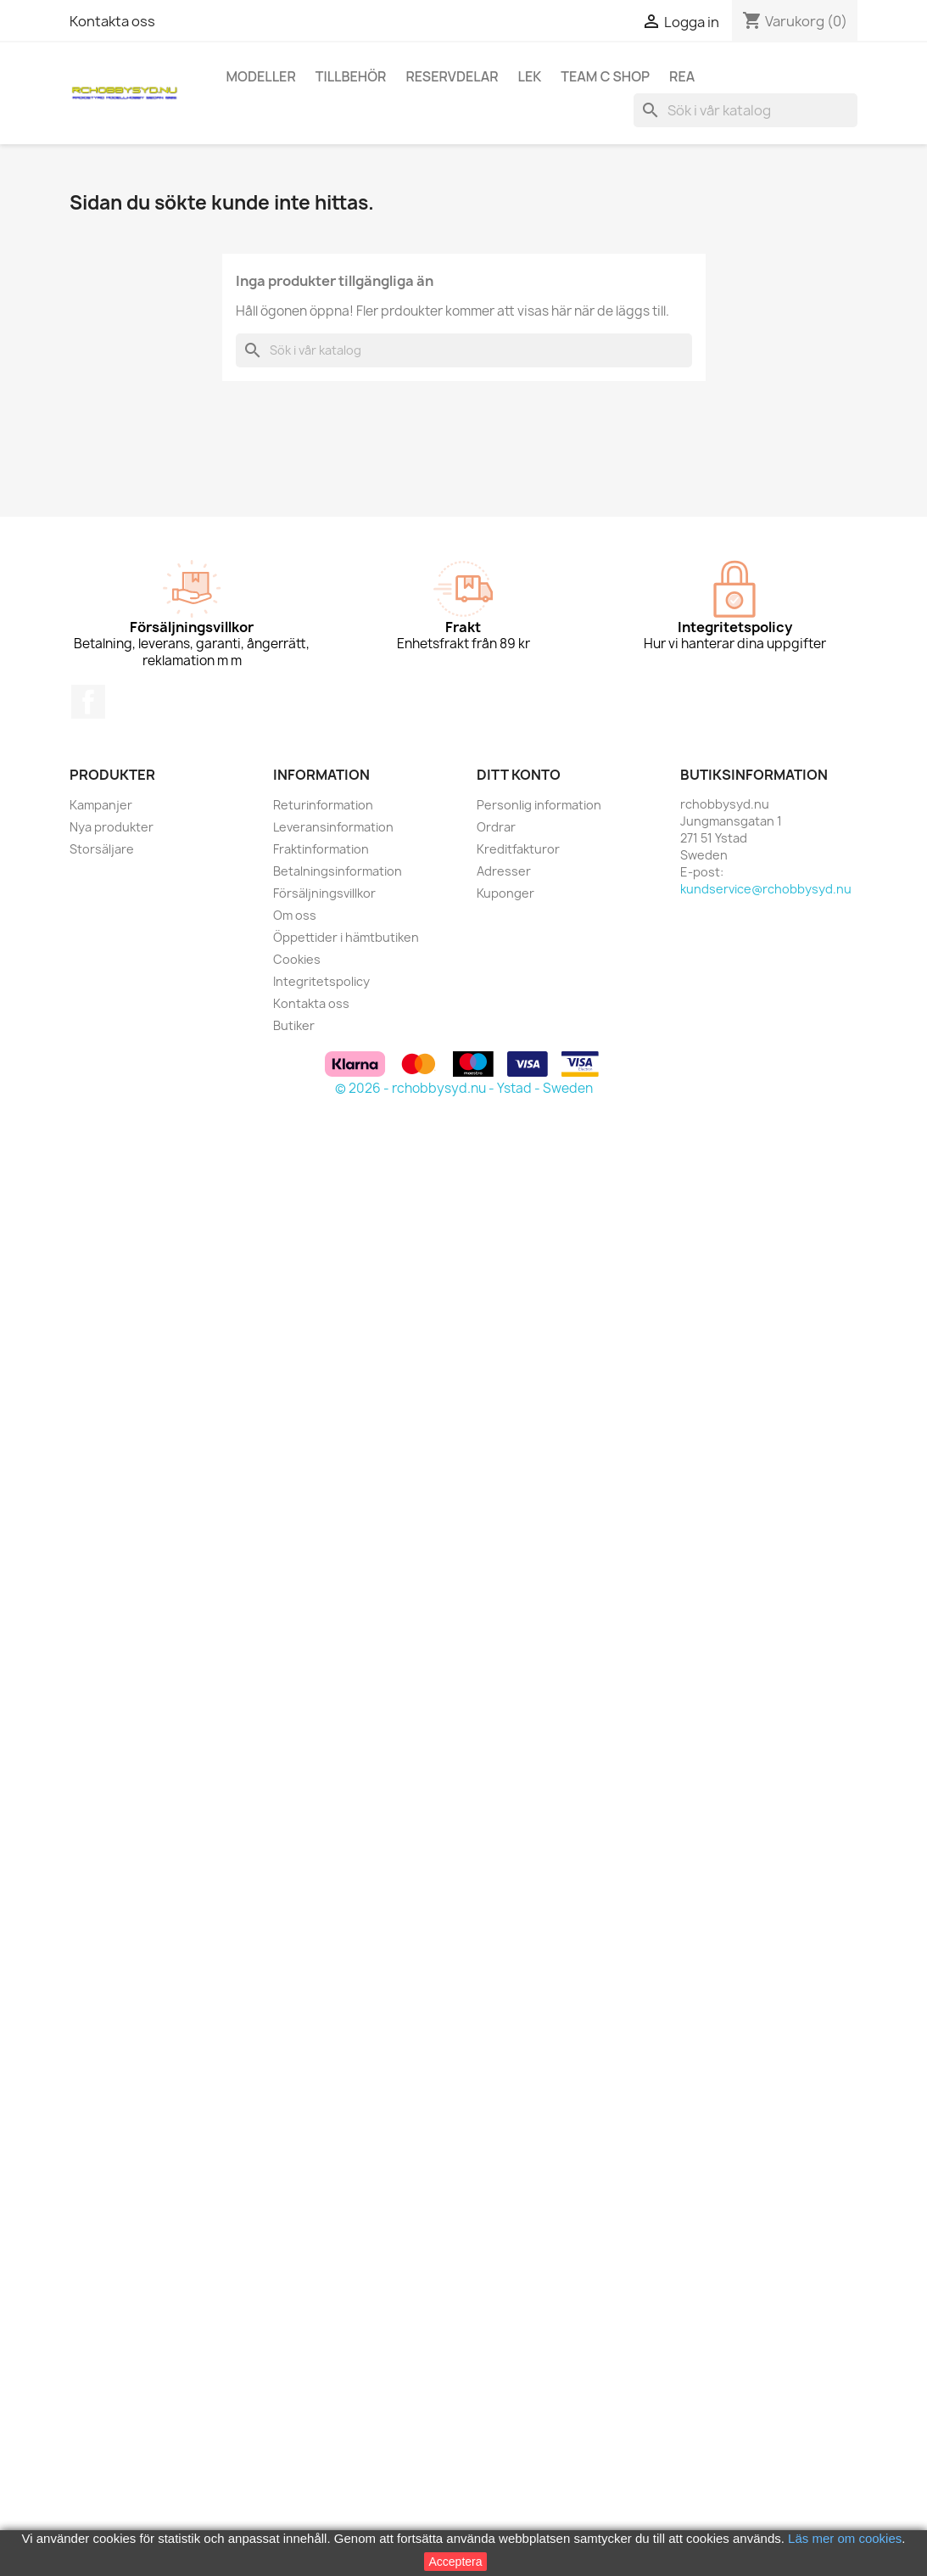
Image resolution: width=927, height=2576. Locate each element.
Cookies (297, 959)
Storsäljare (102, 849)
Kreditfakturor (518, 849)
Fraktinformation (321, 849)
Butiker (294, 1025)
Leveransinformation (333, 827)
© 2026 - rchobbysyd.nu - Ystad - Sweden (464, 1088)
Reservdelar (451, 76)
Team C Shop (605, 76)
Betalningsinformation (337, 871)
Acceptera (455, 2561)
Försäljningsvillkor (324, 893)
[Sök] (745, 110)
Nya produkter (112, 827)
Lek (530, 76)
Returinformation (323, 805)
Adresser (504, 871)
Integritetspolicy (321, 981)
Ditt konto (519, 774)
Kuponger (505, 893)
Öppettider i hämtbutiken (346, 937)
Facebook (88, 702)
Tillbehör (351, 76)
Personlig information (539, 805)
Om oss (294, 915)
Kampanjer (101, 805)
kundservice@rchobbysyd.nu (766, 889)
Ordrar (496, 827)
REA (682, 76)
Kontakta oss (112, 21)
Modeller (261, 76)
